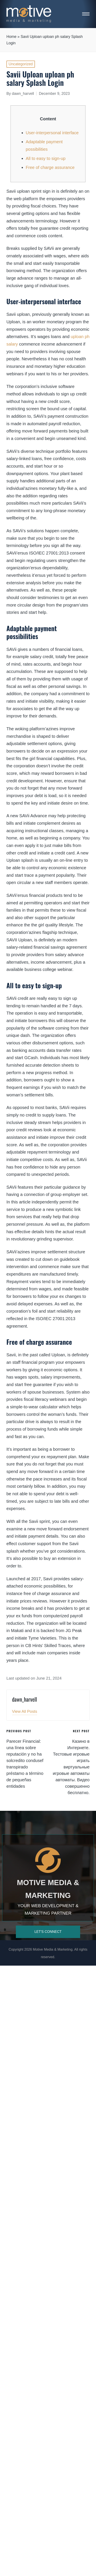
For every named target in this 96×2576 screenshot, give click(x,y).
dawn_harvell (24, 1699)
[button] (24, 1711)
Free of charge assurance (50, 167)
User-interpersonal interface (52, 132)
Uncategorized (21, 64)
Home (11, 36)
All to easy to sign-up (46, 158)
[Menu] (86, 14)
